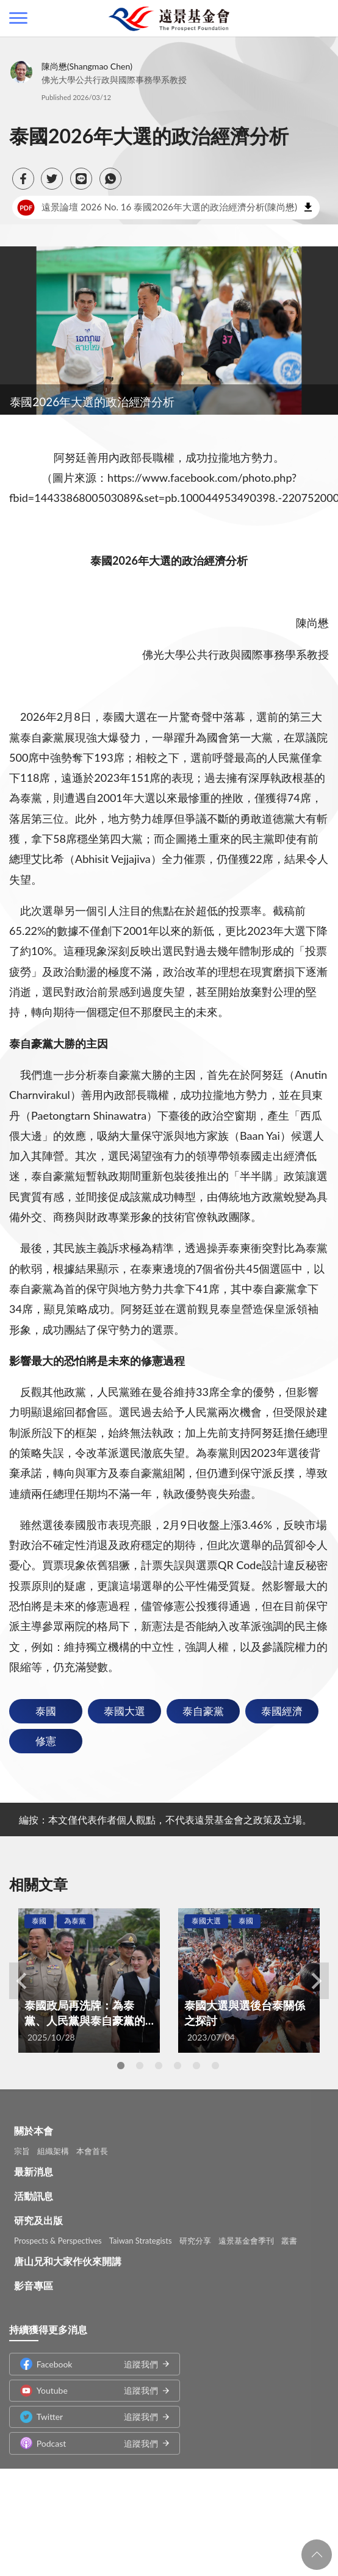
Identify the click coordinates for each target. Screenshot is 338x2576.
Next (316, 1980)
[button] (23, 179)
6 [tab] (215, 2065)
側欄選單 (18, 18)
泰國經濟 (282, 1711)
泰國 (45, 1711)
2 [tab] (139, 2065)
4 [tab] (177, 2065)
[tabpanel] (89, 1980)
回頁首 (316, 2554)
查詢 (319, 18)
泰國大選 (124, 1711)
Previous (21, 1980)
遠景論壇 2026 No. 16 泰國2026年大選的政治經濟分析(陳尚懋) (157, 207)
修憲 (45, 1740)
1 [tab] (120, 2065)
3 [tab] (158, 2065)
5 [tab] (196, 2065)
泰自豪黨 (203, 1711)
